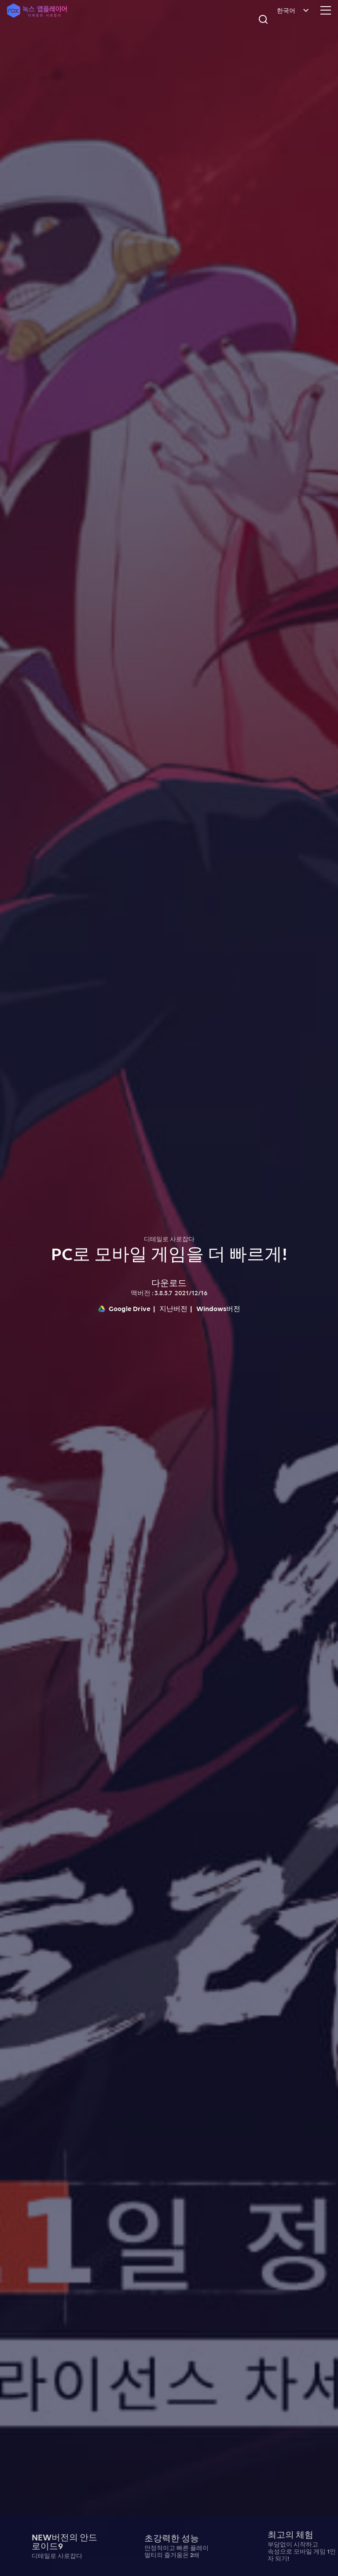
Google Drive (124, 1308)
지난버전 (173, 1308)
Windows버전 (218, 1308)
